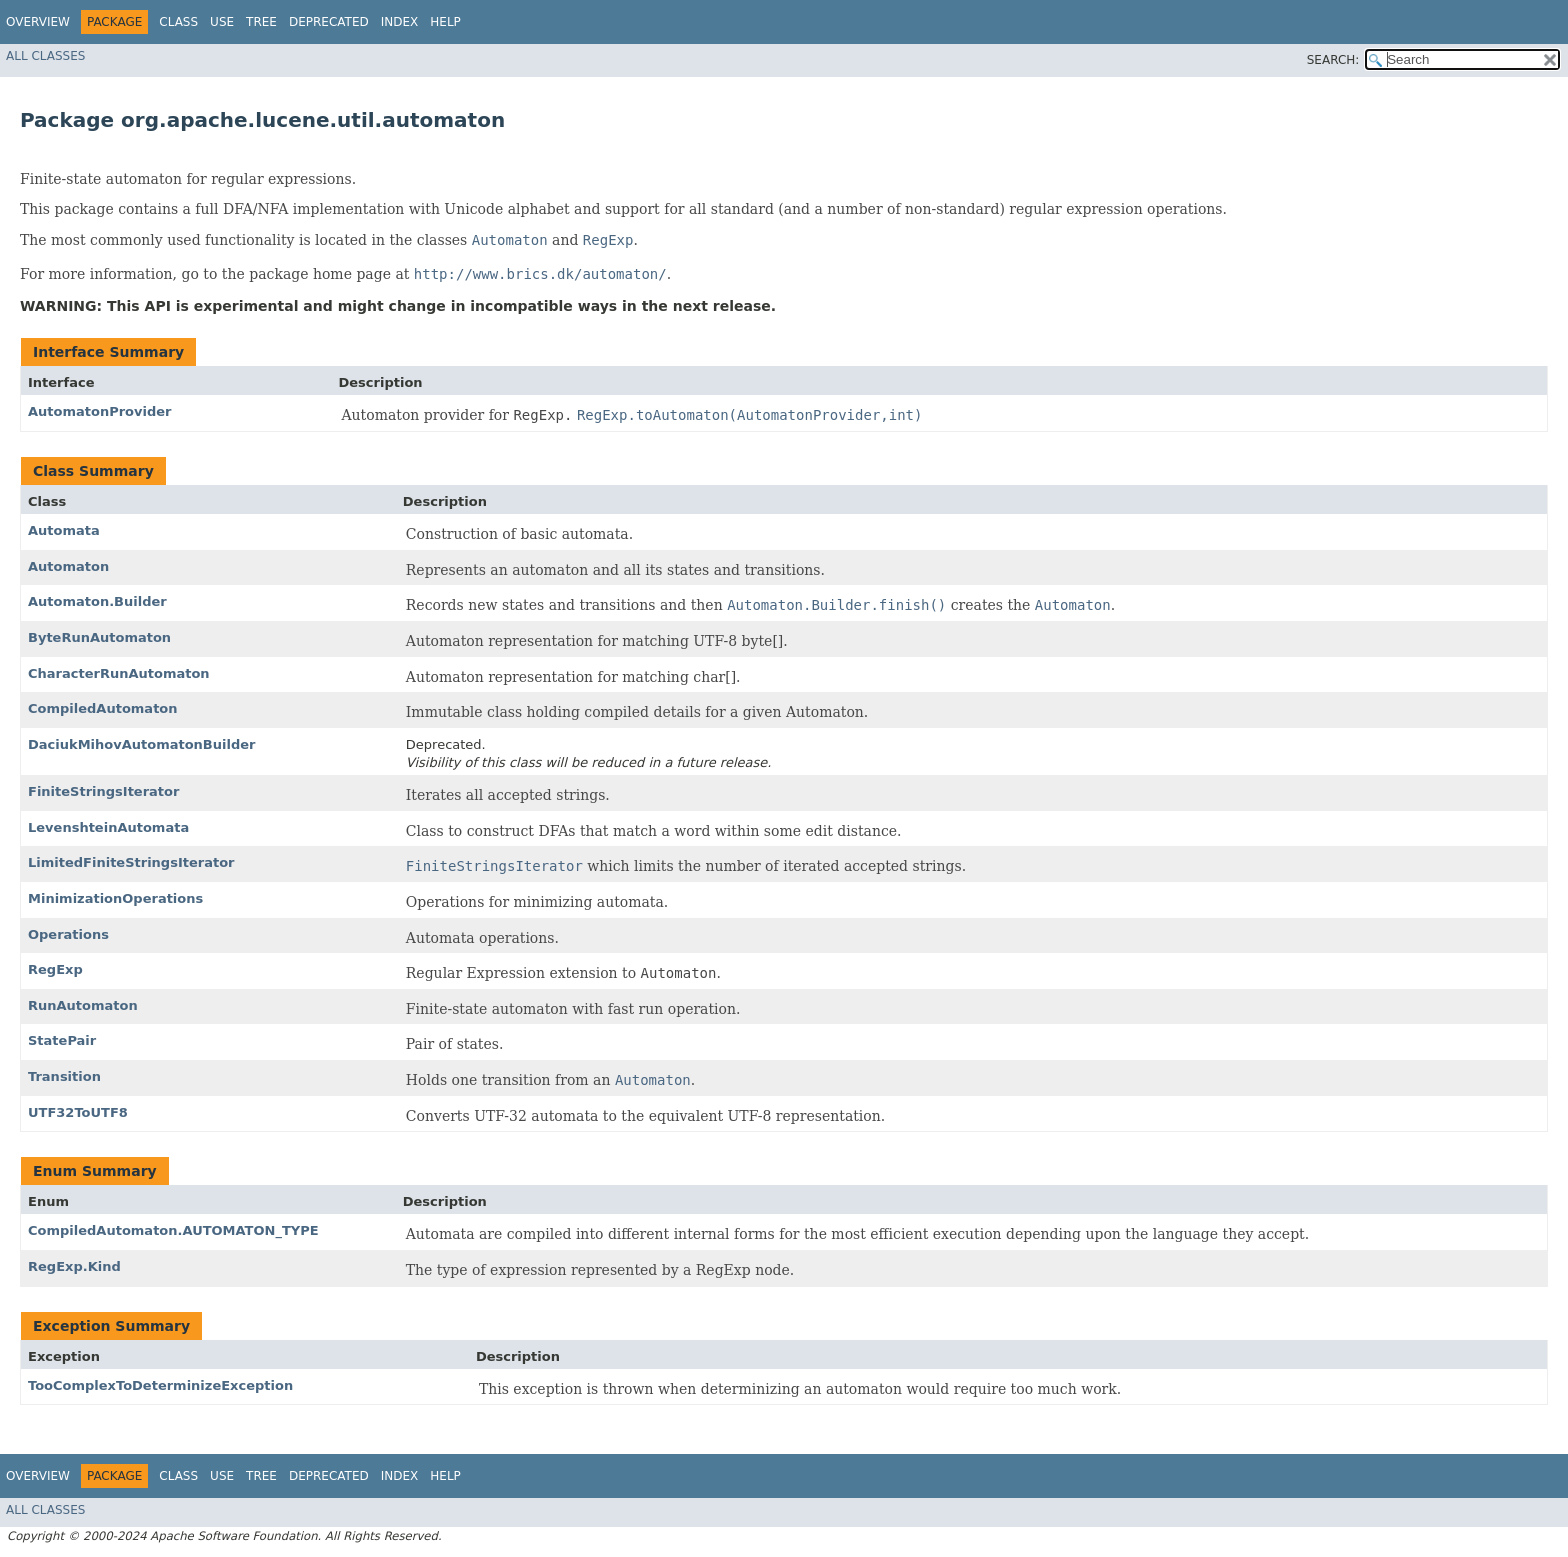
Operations (68, 934)
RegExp (55, 969)
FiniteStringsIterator (103, 791)
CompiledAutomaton (103, 708)
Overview (38, 22)
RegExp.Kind (74, 1266)
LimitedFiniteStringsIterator (131, 862)
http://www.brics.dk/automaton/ (540, 274)
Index (400, 22)
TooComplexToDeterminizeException (160, 1385)
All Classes (45, 56)
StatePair (62, 1040)
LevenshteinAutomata (108, 827)
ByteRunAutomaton (99, 637)
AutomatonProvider (100, 411)
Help (445, 22)
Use (222, 22)
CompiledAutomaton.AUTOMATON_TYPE (173, 1230)
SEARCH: (1333, 60)
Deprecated (329, 22)
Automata (64, 530)
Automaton (68, 566)
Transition (64, 1076)
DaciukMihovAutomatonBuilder (141, 744)
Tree (261, 22)
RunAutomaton (83, 1005)
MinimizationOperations (115, 898)
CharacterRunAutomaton (119, 673)
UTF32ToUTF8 (78, 1112)
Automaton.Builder (97, 601)
